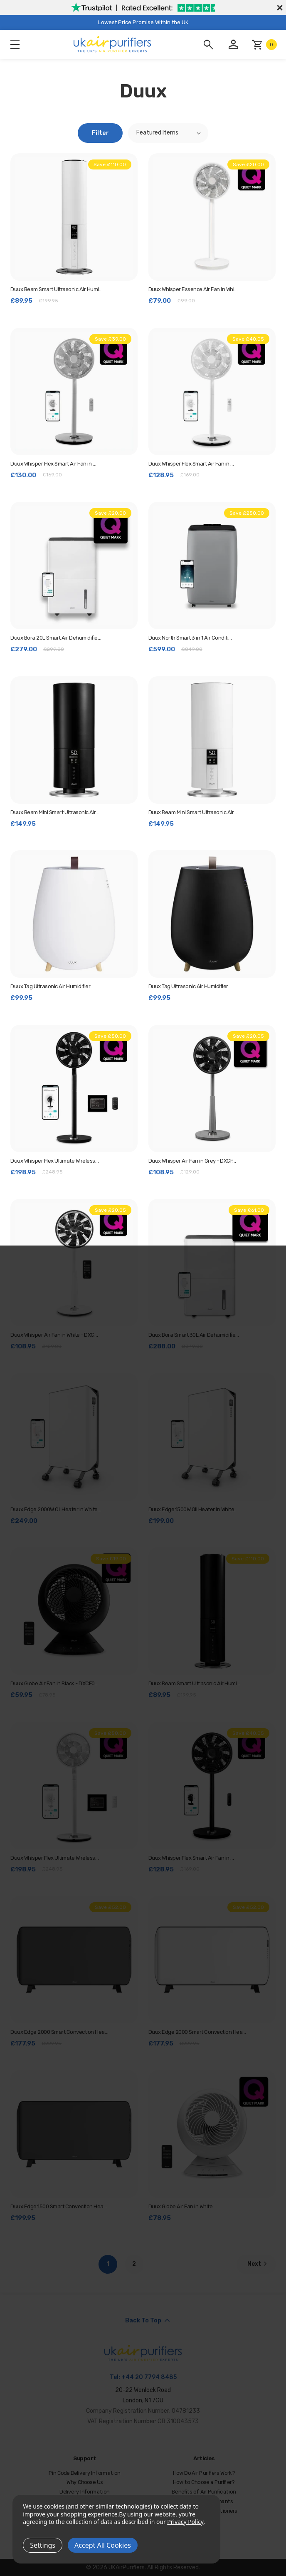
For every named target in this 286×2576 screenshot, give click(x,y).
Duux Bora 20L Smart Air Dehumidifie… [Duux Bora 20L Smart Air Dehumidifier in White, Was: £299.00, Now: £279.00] (55, 638)
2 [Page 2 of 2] (134, 2263)
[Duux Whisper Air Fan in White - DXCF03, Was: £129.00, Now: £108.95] (74, 1262)
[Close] (278, 7)
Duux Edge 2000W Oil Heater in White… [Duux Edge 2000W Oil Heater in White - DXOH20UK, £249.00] (55, 1509)
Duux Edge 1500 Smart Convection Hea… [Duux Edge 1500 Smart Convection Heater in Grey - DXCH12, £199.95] (58, 2206)
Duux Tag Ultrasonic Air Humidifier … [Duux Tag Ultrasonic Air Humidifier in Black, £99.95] (190, 986)
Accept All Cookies (102, 2545)
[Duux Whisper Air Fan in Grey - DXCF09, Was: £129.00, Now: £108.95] (212, 1088)
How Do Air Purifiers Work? (204, 2473)
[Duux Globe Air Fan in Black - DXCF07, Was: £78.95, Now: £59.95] (74, 1611)
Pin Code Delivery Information (85, 2473)
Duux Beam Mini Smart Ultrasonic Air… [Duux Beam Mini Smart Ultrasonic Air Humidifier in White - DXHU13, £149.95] (192, 812)
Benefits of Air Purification (204, 2492)
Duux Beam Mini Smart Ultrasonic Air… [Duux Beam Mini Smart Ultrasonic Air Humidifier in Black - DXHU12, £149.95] (54, 812)
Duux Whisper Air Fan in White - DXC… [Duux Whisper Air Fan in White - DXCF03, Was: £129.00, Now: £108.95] (54, 1335)
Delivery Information (85, 2492)
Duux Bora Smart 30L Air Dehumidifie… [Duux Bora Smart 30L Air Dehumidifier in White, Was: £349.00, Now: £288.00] (193, 1335)
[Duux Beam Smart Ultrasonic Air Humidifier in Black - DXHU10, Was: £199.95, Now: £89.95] (212, 1611)
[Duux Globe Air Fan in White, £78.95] (212, 2134)
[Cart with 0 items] (264, 44)
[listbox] (168, 133)
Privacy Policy (185, 2522)
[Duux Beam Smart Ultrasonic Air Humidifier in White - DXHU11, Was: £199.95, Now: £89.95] (74, 217)
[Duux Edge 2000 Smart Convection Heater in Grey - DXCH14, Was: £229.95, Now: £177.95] (74, 1959)
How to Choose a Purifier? (204, 2482)
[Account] (233, 44)
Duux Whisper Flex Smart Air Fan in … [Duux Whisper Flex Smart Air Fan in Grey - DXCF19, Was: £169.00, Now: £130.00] (53, 464)
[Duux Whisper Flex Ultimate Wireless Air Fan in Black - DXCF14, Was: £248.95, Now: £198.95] (74, 1088)
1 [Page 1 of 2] (107, 2263)
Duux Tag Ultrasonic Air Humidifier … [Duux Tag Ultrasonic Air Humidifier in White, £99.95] (52, 986)
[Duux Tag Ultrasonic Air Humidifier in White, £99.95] (74, 914)
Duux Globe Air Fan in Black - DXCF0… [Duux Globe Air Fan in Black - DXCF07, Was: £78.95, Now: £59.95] (54, 1683)
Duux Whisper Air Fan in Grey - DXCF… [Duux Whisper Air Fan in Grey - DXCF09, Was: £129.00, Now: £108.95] (192, 1161)
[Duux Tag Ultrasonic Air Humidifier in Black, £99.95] (212, 914)
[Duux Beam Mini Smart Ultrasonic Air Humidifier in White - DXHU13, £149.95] (212, 740)
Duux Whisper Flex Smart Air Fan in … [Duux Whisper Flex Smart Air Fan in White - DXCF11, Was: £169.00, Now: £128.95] (191, 464)
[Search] (208, 44)
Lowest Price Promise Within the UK (143, 22)
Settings (42, 2545)
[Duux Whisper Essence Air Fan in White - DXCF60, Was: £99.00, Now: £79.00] (212, 217)
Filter (100, 133)
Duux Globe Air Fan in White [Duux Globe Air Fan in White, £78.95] (180, 2206)
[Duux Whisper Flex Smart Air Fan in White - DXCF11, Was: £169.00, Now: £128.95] (212, 391)
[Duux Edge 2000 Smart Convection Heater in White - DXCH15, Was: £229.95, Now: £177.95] (212, 1959)
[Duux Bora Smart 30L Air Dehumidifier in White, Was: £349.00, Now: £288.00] (212, 1262)
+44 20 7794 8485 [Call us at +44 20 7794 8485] (149, 2377)
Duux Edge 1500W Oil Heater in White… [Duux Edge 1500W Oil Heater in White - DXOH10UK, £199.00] (193, 1509)
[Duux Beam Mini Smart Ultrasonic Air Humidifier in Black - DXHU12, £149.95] (74, 740)
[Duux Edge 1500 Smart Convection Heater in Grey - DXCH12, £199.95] (74, 2134)
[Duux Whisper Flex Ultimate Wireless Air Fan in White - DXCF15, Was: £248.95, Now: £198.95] (74, 1785)
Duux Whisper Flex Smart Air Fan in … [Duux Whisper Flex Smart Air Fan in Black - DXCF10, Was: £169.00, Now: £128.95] (191, 1858)
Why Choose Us (85, 2482)
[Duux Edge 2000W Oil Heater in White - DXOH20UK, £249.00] (74, 1437)
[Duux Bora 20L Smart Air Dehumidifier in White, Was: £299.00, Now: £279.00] (74, 565)
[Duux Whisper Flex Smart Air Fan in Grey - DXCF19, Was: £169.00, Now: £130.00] (74, 391)
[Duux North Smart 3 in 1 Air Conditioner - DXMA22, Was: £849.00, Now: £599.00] (212, 565)
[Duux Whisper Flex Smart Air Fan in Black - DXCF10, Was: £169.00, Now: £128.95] (212, 1785)
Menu (15, 44)
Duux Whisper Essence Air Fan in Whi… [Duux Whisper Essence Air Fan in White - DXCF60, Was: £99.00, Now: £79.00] (193, 289)
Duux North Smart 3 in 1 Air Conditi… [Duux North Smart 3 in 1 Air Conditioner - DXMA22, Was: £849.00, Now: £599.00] (190, 638)
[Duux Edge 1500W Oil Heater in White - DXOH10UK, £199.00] (212, 1437)
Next (258, 2264)
